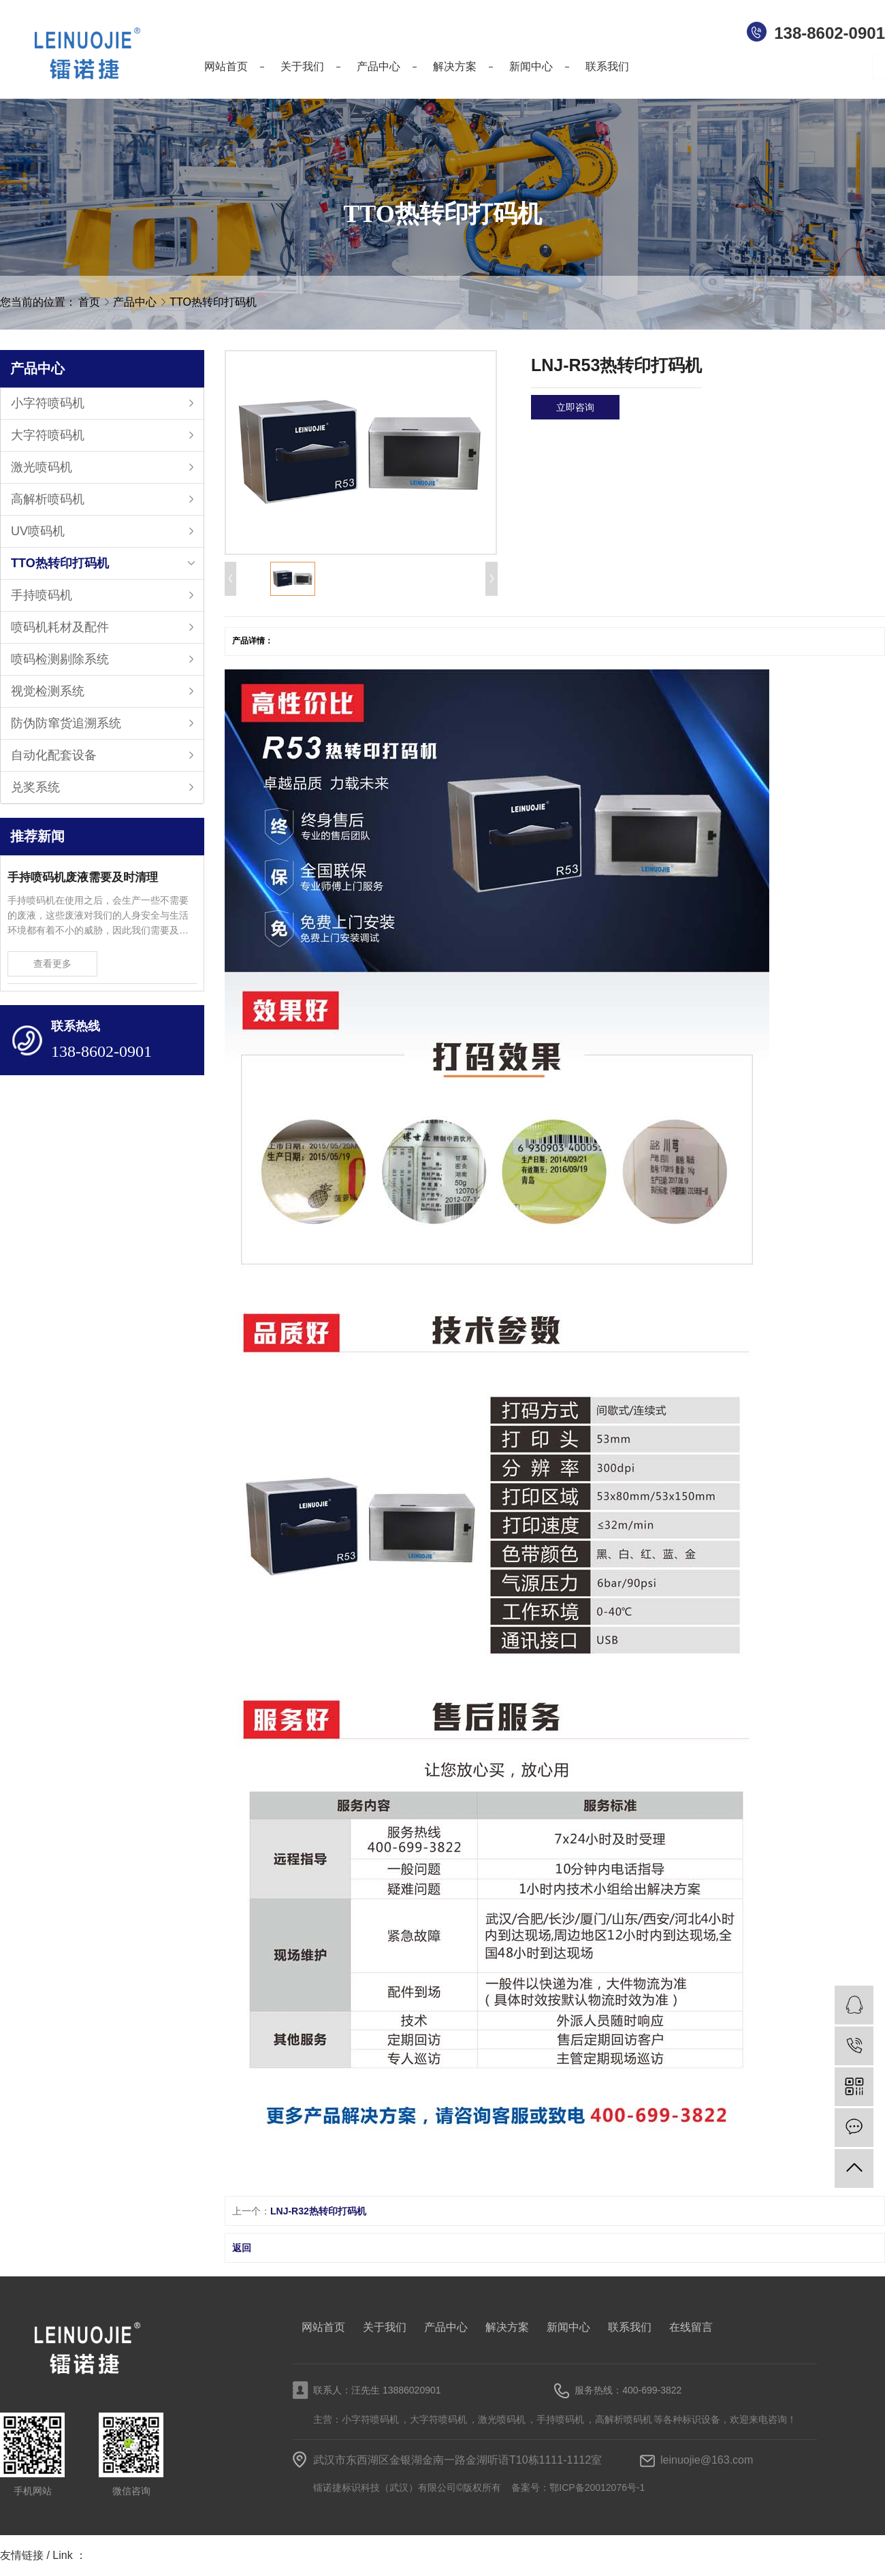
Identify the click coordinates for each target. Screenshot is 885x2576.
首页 (89, 302)
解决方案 (507, 2327)
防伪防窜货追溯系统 (66, 723)
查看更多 (52, 963)
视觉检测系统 (47, 691)
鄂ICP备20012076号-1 (597, 2487)
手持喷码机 (41, 595)
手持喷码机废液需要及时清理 (82, 877)
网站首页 (323, 2327)
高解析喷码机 (47, 499)
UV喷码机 (38, 531)
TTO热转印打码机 (213, 302)
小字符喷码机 (47, 403)
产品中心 (136, 302)
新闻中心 (568, 2327)
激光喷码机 (41, 467)
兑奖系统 (35, 787)
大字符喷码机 (47, 435)
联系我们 (629, 2327)
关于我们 (384, 2327)
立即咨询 (575, 407)
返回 (241, 2247)
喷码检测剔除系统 (60, 659)
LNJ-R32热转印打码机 (318, 2211)
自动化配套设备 (54, 755)
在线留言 (691, 2327)
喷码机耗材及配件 (60, 627)
